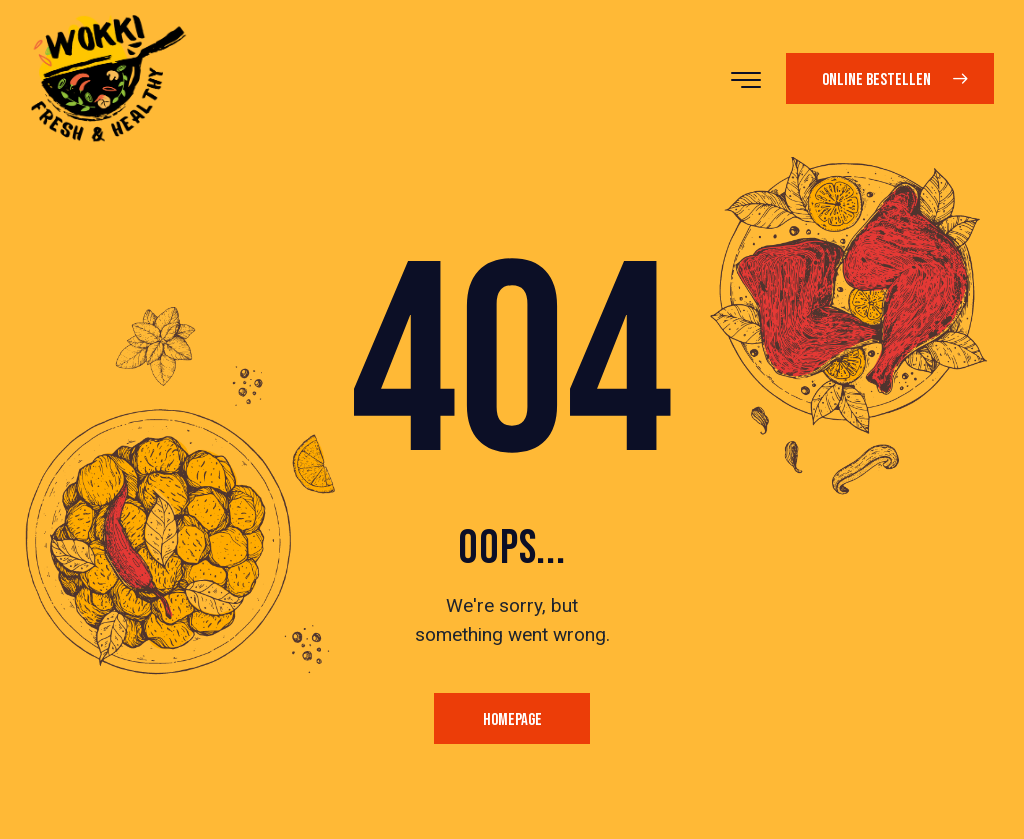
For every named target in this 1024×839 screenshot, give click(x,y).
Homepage (512, 720)
